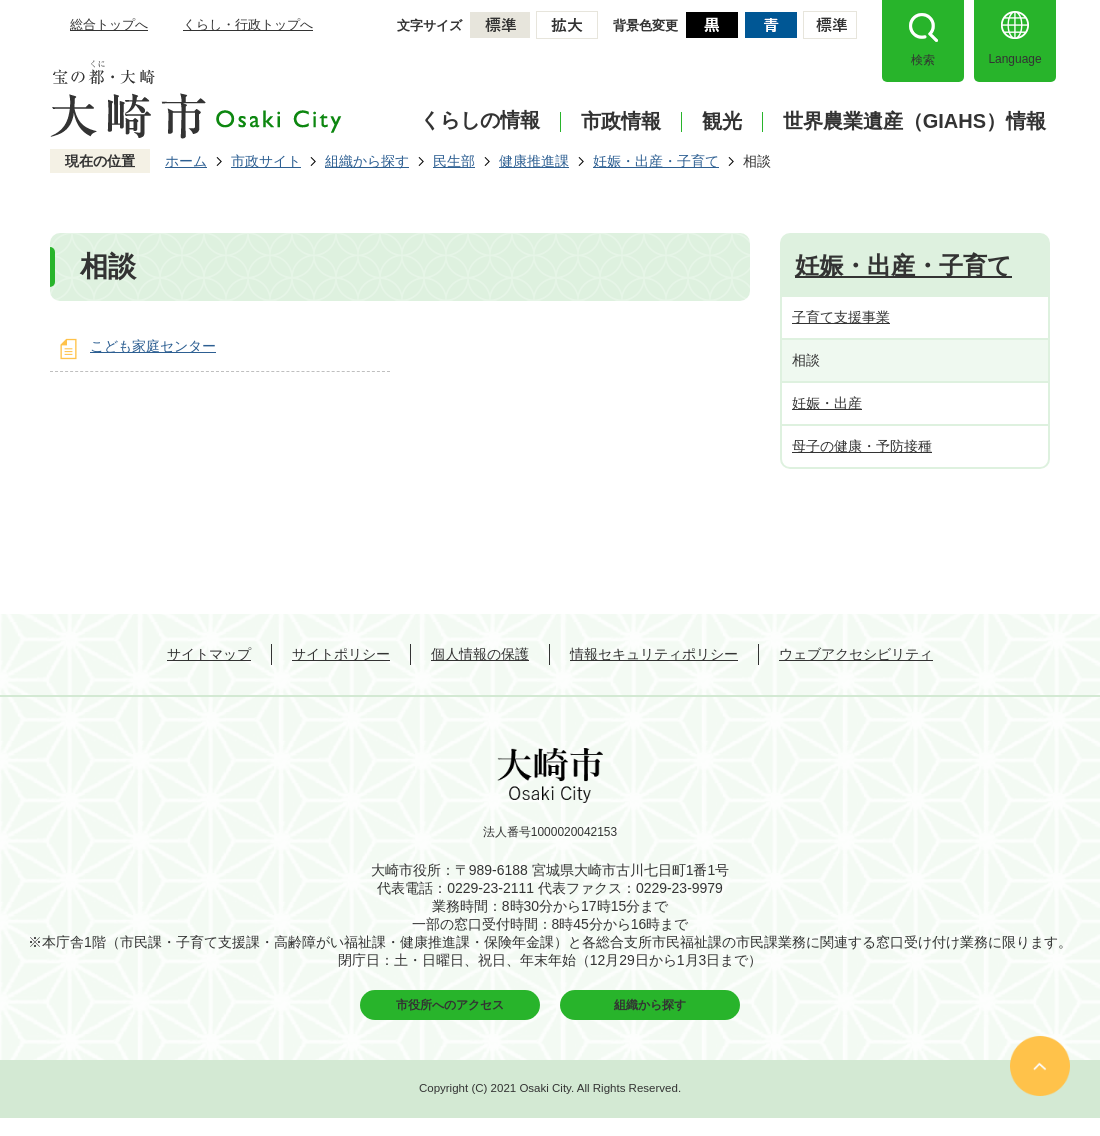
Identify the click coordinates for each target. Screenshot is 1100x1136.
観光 (722, 121)
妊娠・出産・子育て (656, 161)
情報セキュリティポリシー (654, 654)
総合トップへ (109, 24)
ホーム (186, 161)
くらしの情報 (480, 120)
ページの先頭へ (1040, 1066)
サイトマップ (209, 654)
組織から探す (367, 161)
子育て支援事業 (841, 317)
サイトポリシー (341, 654)
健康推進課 (534, 161)
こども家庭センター (153, 346)
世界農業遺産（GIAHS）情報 (914, 121)
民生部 (454, 161)
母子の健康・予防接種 (862, 446)
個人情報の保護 (480, 654)
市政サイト (266, 161)
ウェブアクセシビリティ (856, 654)
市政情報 (621, 121)
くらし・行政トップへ (248, 24)
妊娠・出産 (827, 403)
